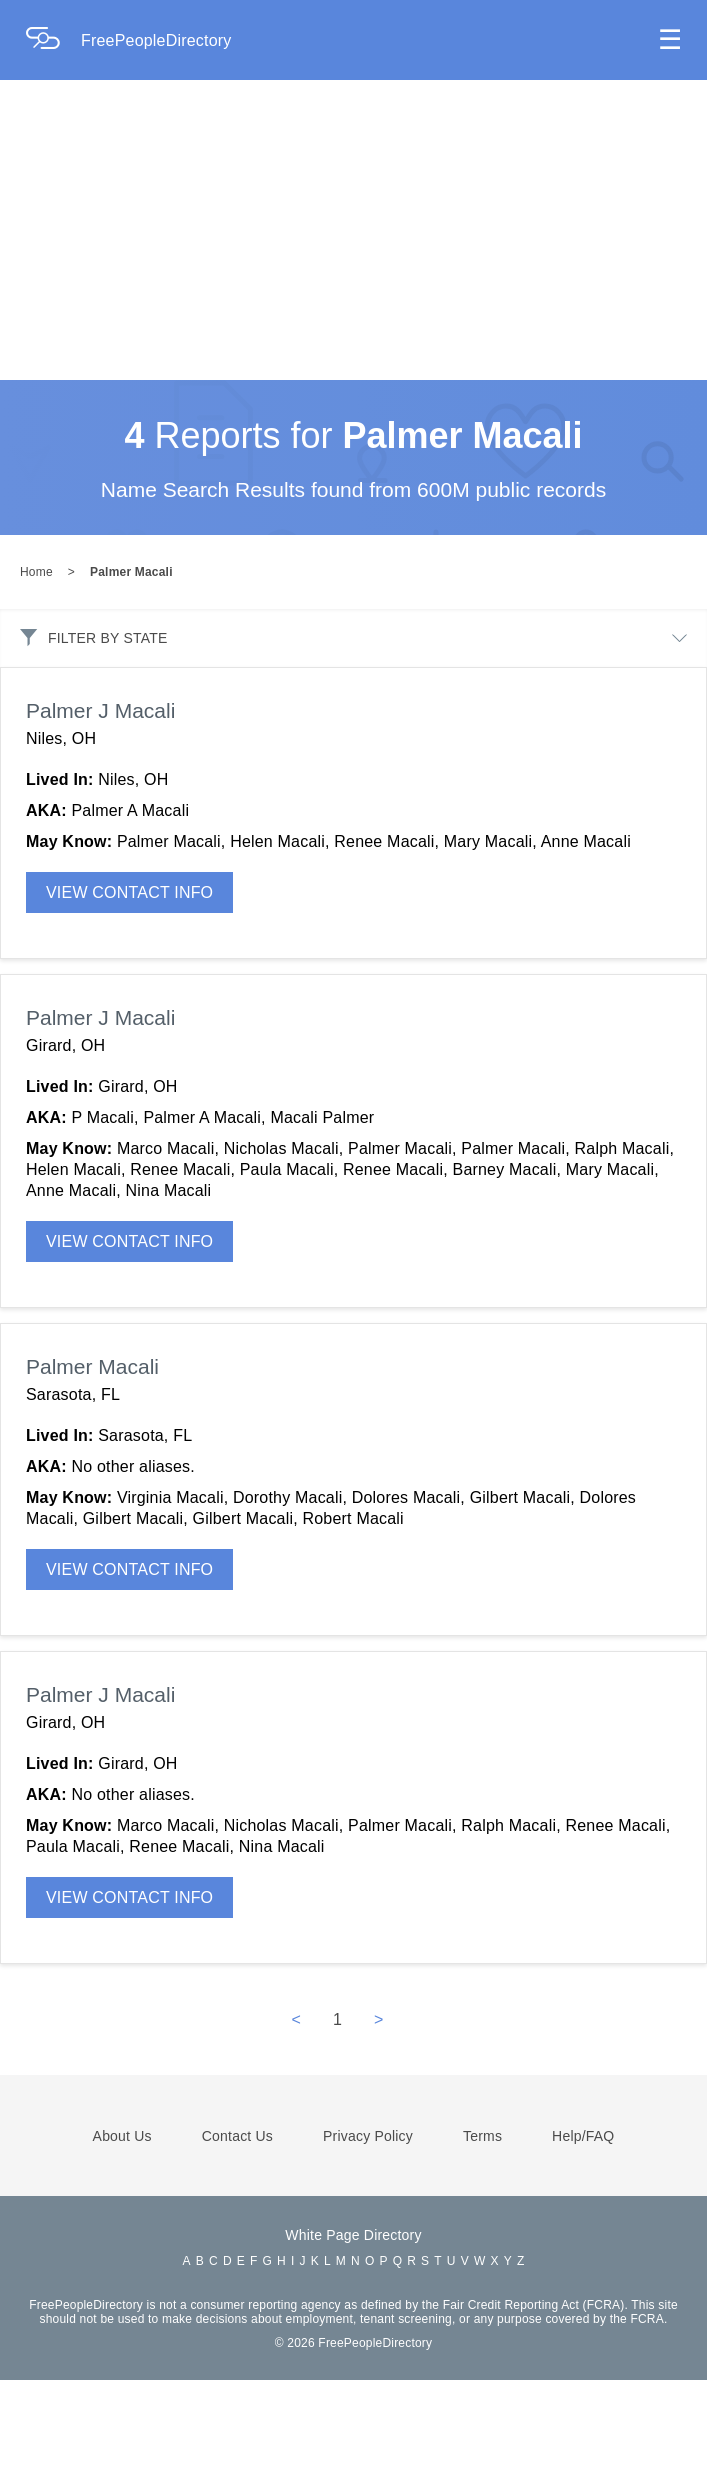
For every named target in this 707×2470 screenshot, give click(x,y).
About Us (122, 2226)
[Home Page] (53, 40)
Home (36, 662)
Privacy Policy (368, 2226)
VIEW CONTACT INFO (129, 982)
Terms (482, 2226)
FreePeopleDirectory (156, 40)
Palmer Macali (131, 662)
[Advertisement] (353, 230)
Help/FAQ (583, 2226)
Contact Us (237, 2226)
